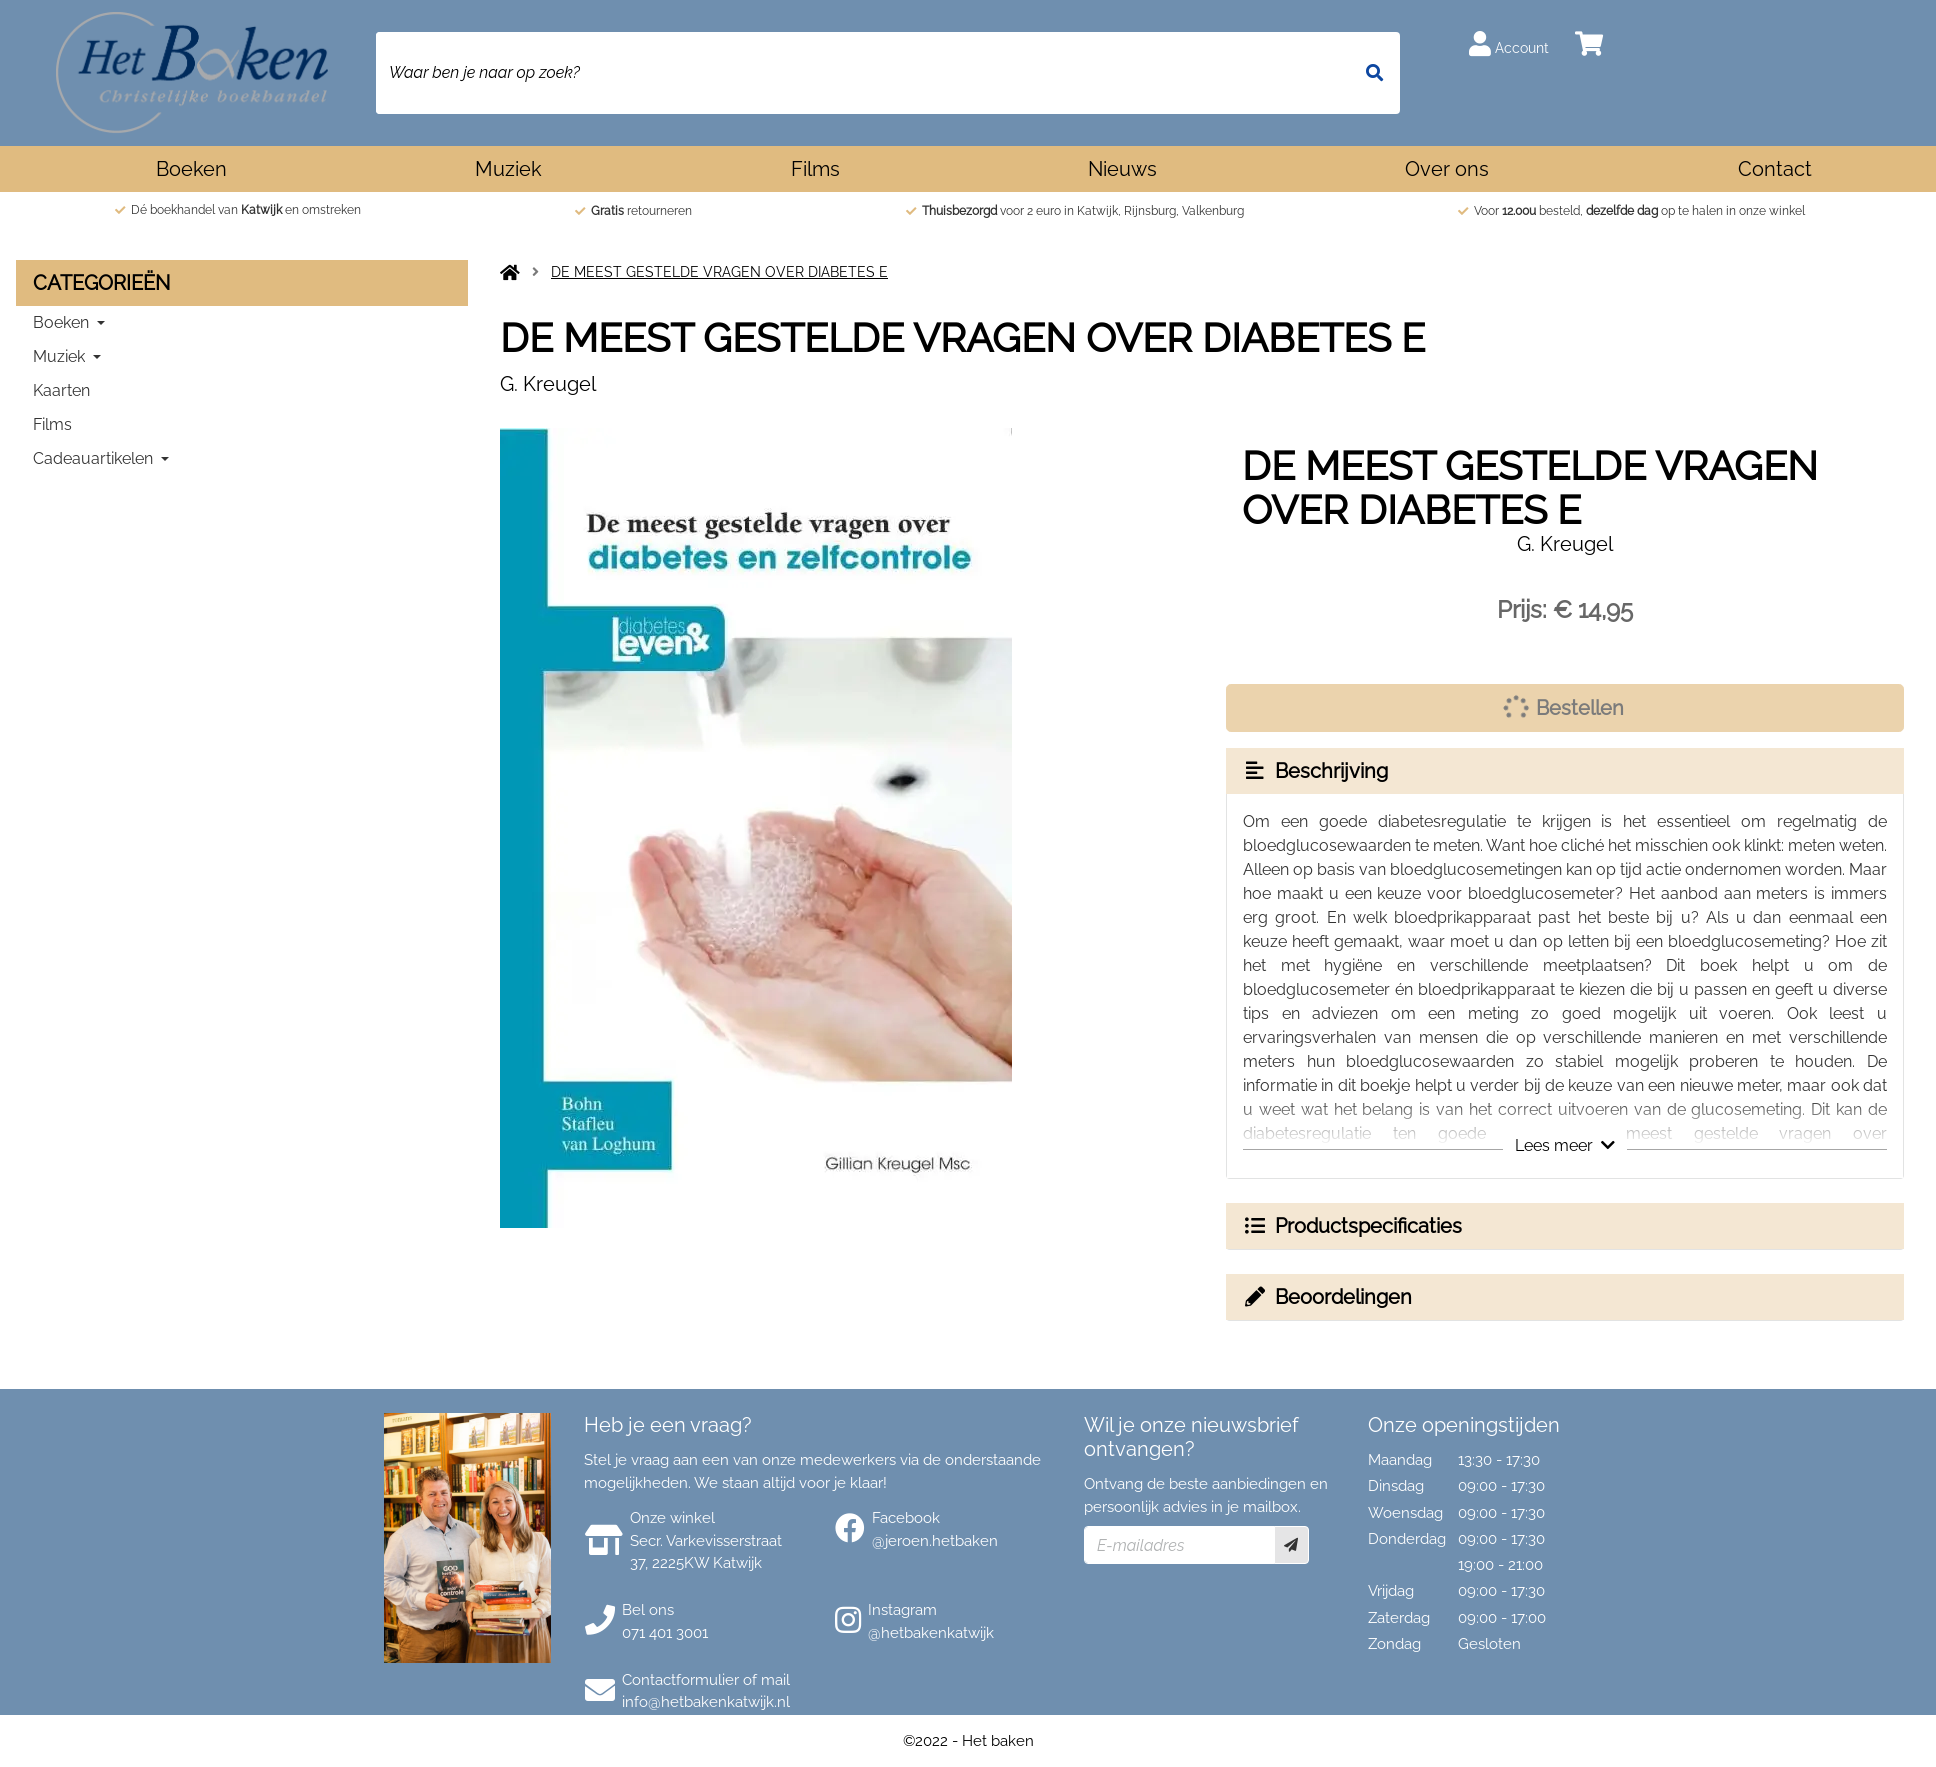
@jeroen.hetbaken (935, 1541)
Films (815, 169)
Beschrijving (1315, 771)
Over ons (1447, 169)
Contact (1775, 169)
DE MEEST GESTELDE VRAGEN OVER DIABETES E (719, 272)
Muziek (508, 169)
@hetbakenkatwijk (931, 1633)
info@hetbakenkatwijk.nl (706, 1702)
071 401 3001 (665, 1633)
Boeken (191, 169)
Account (1509, 43)
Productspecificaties (1352, 1226)
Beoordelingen (1327, 1297)
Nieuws (1122, 169)
